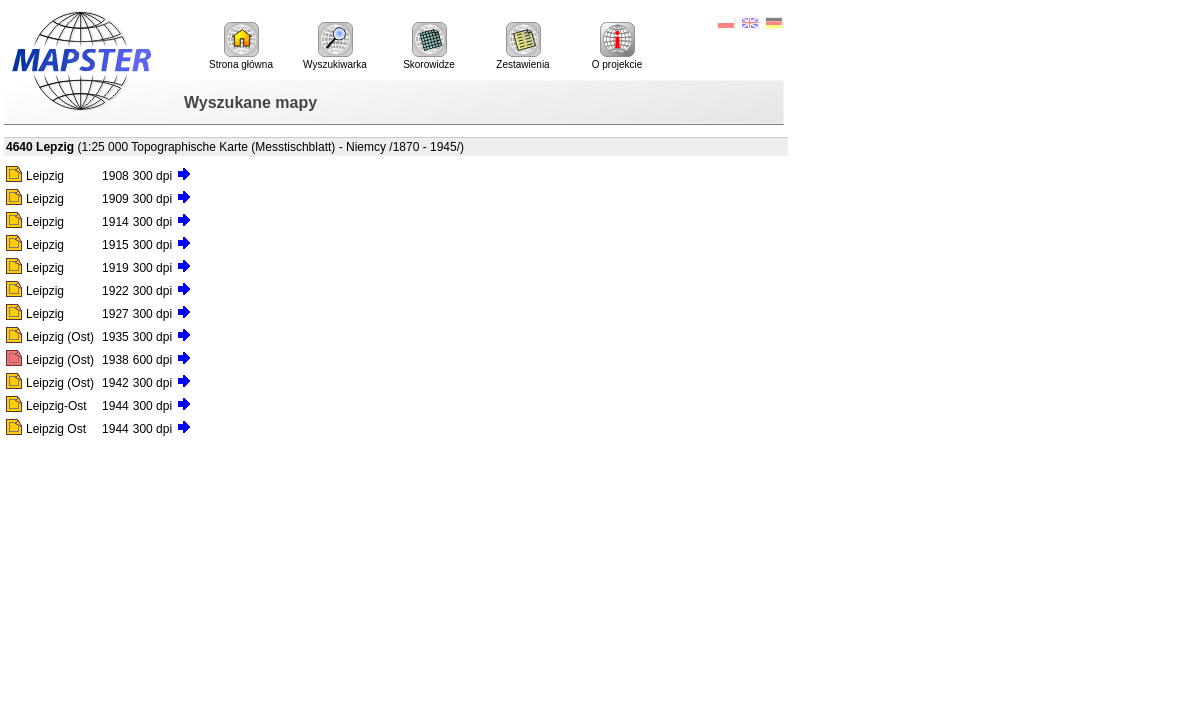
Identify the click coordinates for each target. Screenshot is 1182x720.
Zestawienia (522, 46)
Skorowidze (429, 46)
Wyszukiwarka (335, 46)
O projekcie (617, 46)
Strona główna (241, 46)
